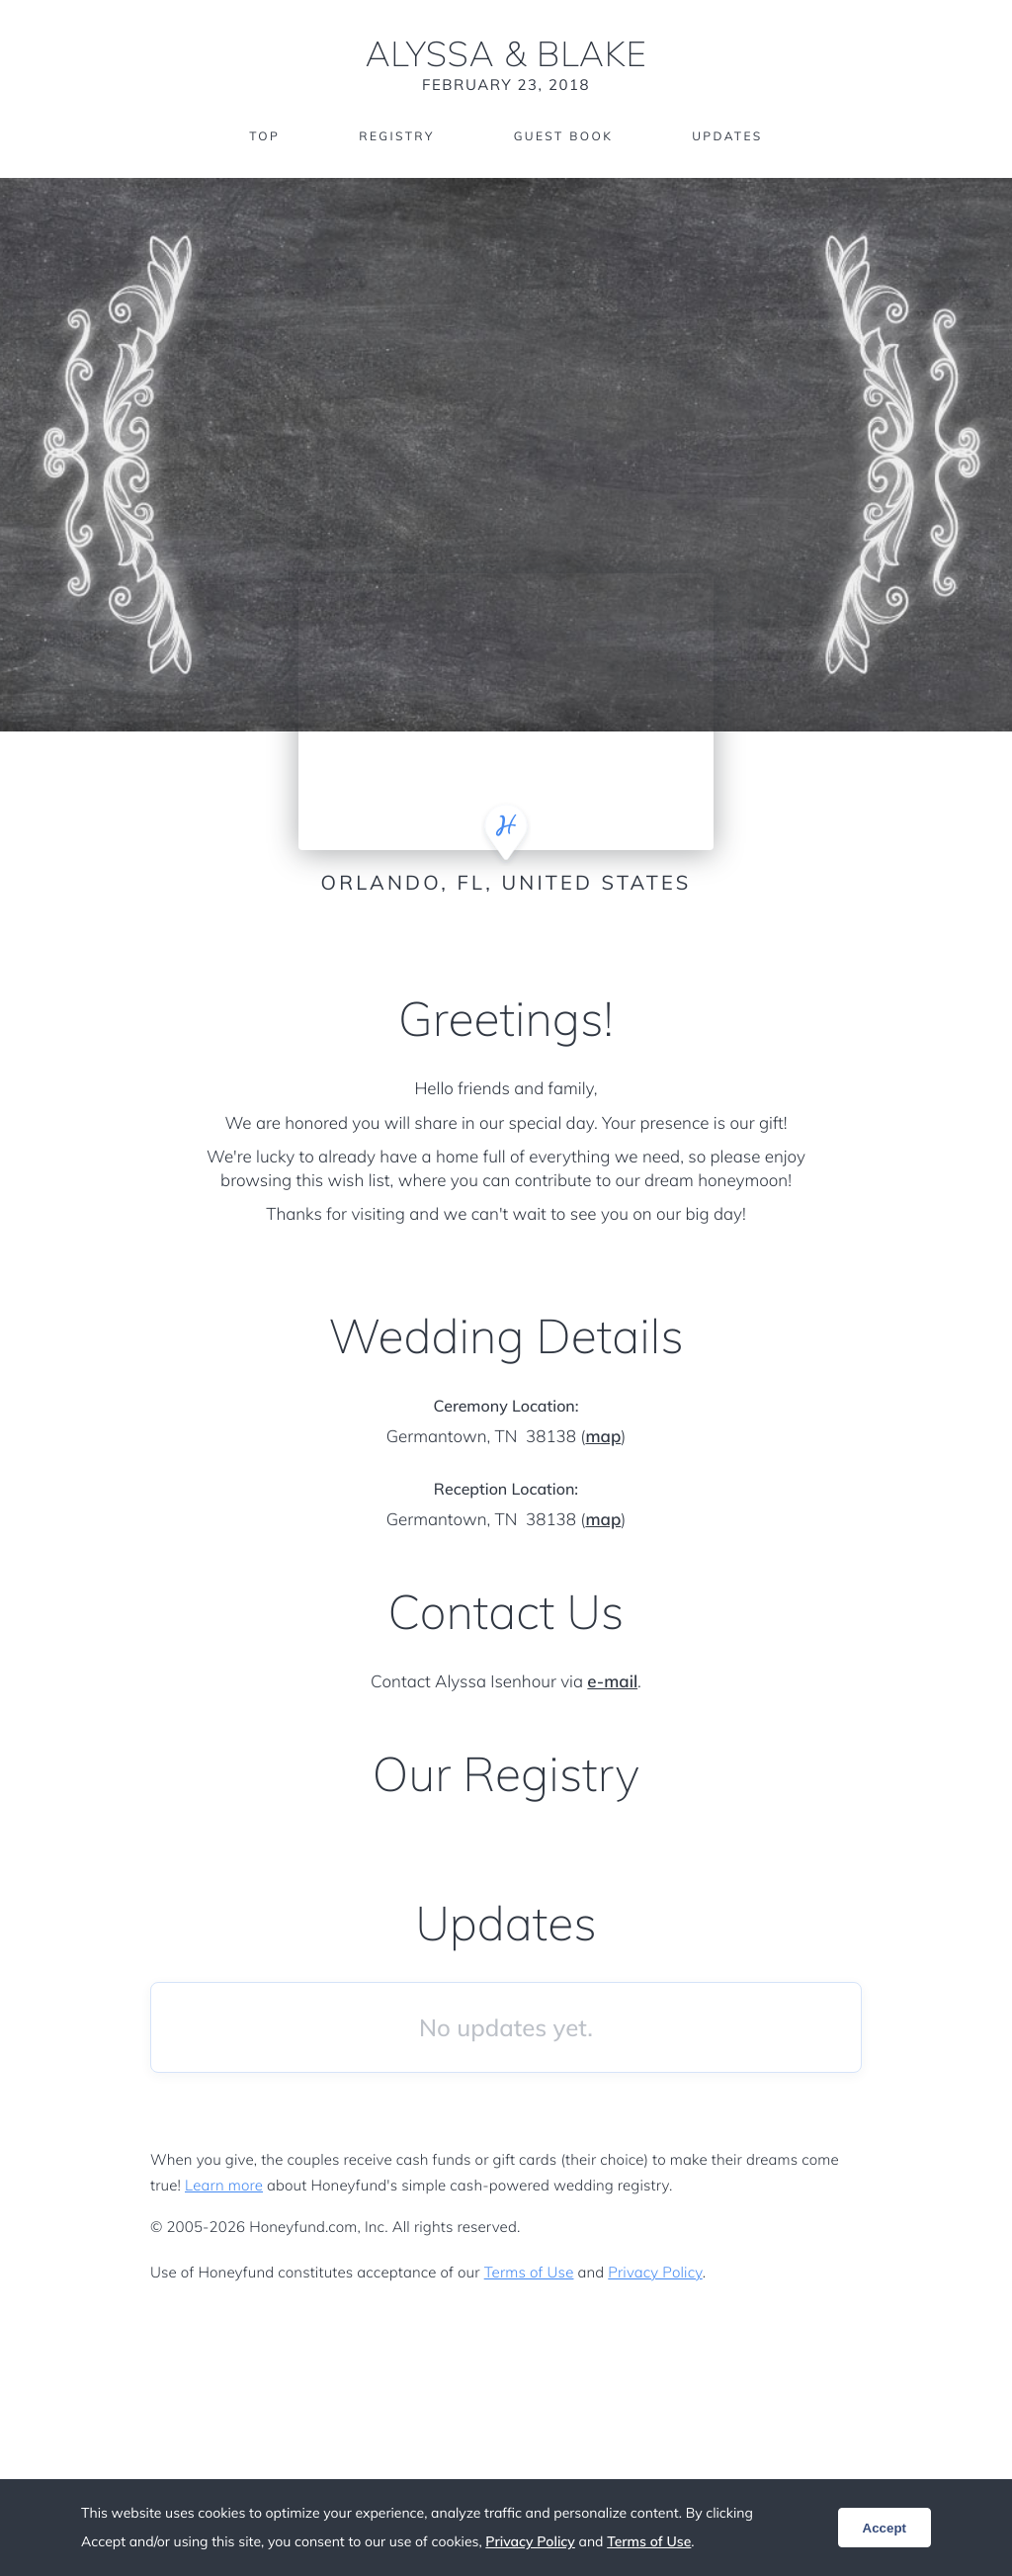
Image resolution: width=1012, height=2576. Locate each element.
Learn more (224, 2185)
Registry (396, 136)
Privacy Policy (655, 2272)
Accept (884, 2528)
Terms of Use (529, 2272)
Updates (727, 136)
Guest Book (563, 136)
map (603, 1436)
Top (264, 136)
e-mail (612, 1682)
